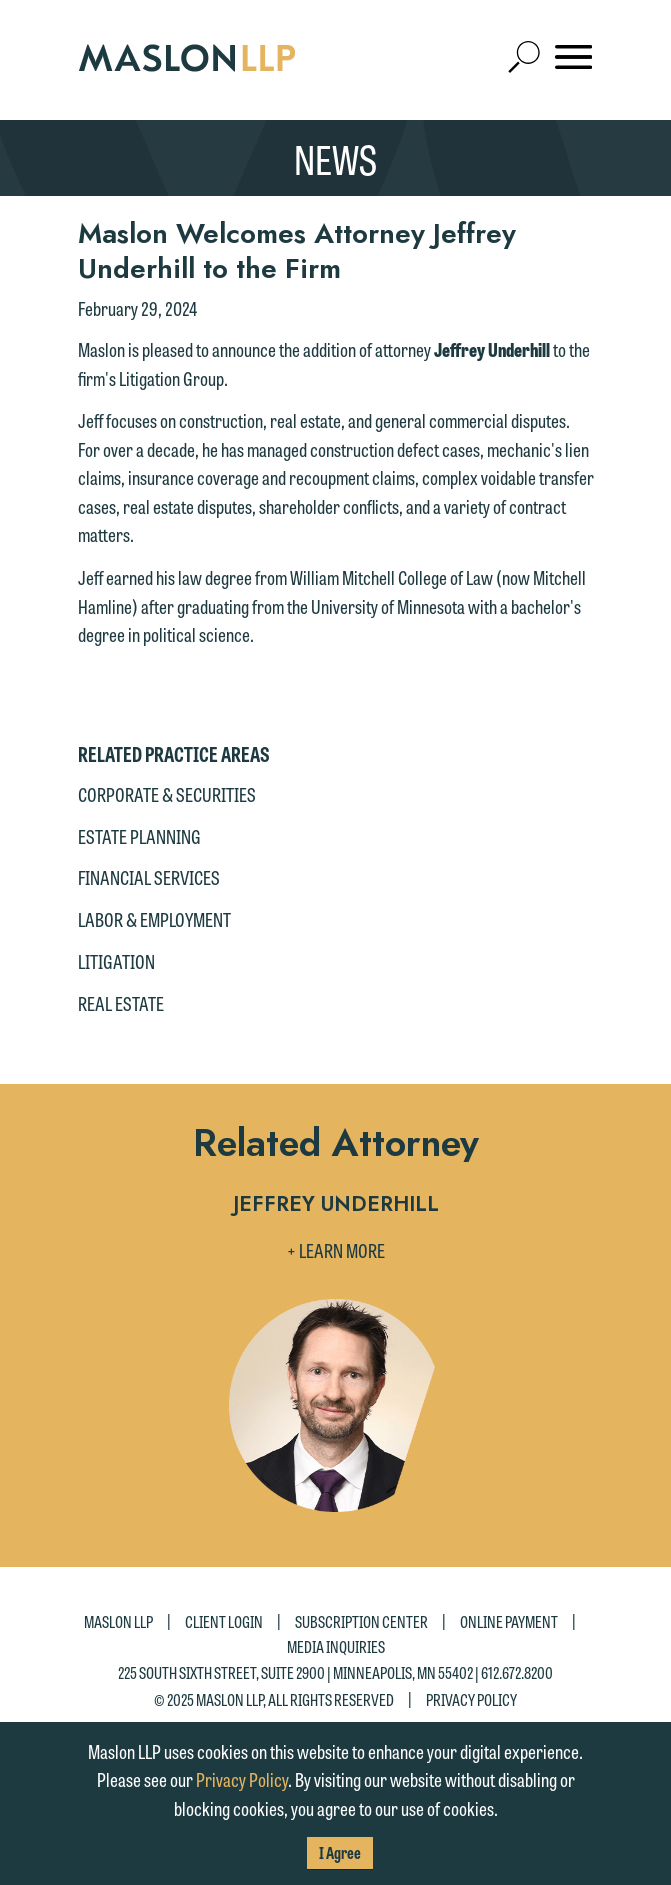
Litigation (116, 961)
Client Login (224, 1620)
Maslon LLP (118, 1620)
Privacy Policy (471, 1699)
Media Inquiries (336, 1646)
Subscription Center (361, 1620)
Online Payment (509, 1620)
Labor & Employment (154, 919)
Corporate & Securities (167, 794)
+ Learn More (336, 1250)
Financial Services (149, 877)
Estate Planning (139, 836)
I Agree (340, 1852)
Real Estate (121, 1003)
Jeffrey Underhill (336, 1205)
